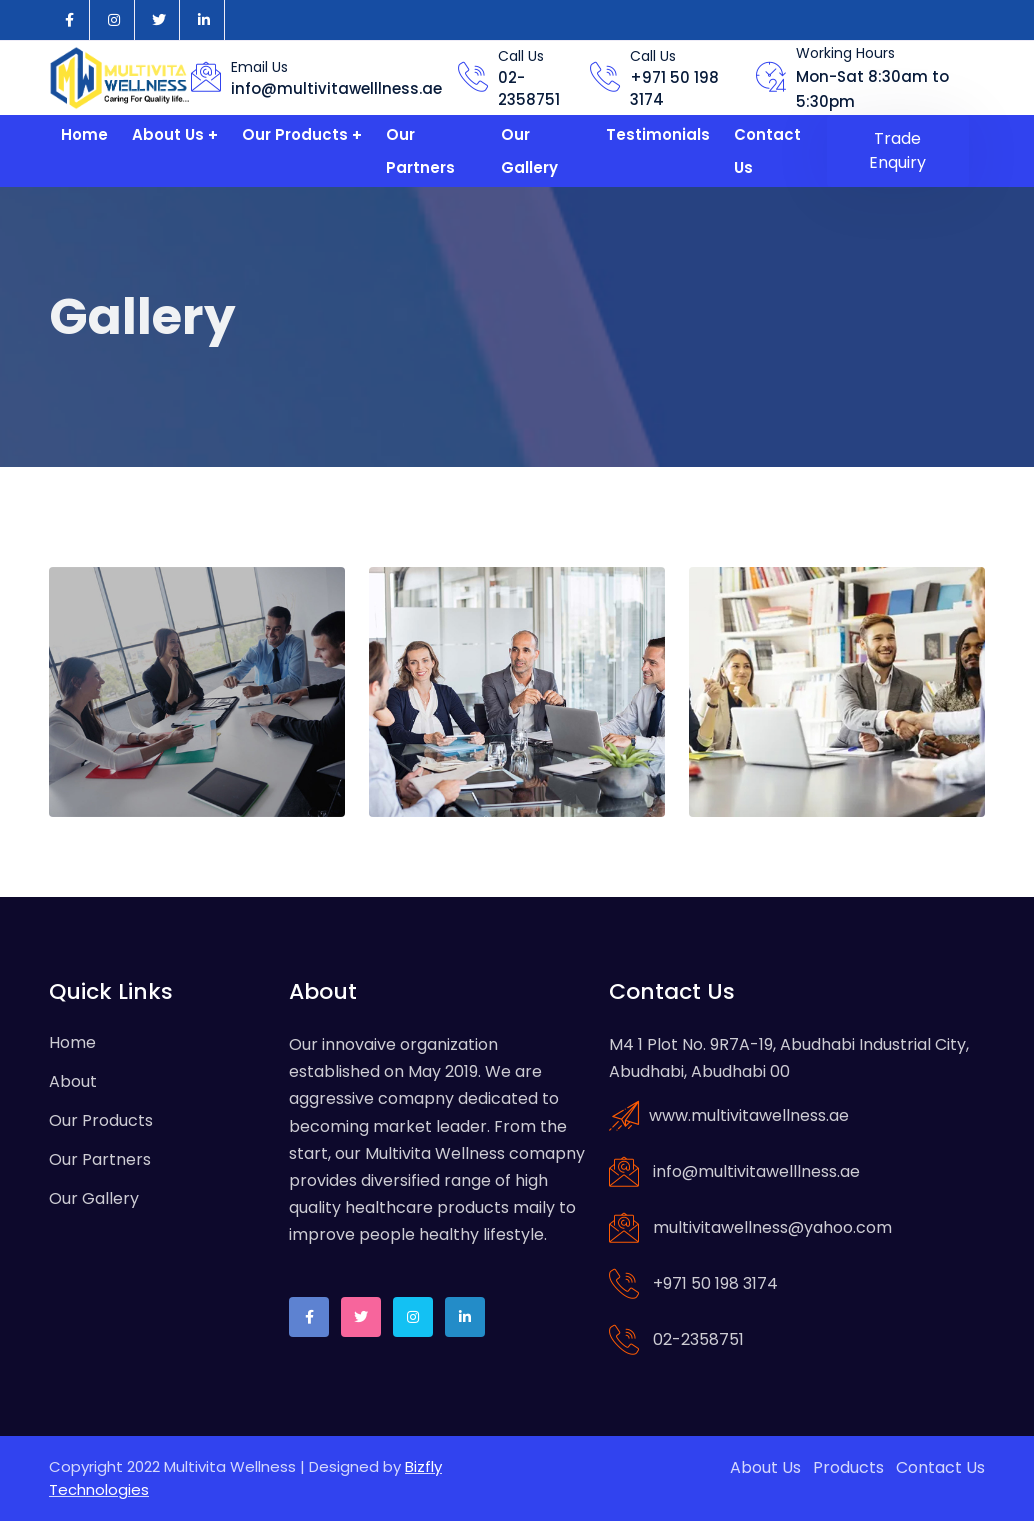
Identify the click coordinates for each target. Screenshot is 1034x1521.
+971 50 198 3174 (715, 1283)
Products (848, 1467)
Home (84, 134)
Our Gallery (529, 151)
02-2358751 (529, 89)
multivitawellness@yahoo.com (772, 1227)
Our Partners (420, 151)
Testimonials (658, 134)
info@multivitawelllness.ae (336, 88)
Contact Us (767, 151)
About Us (168, 134)
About (73, 1081)
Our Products (295, 134)
